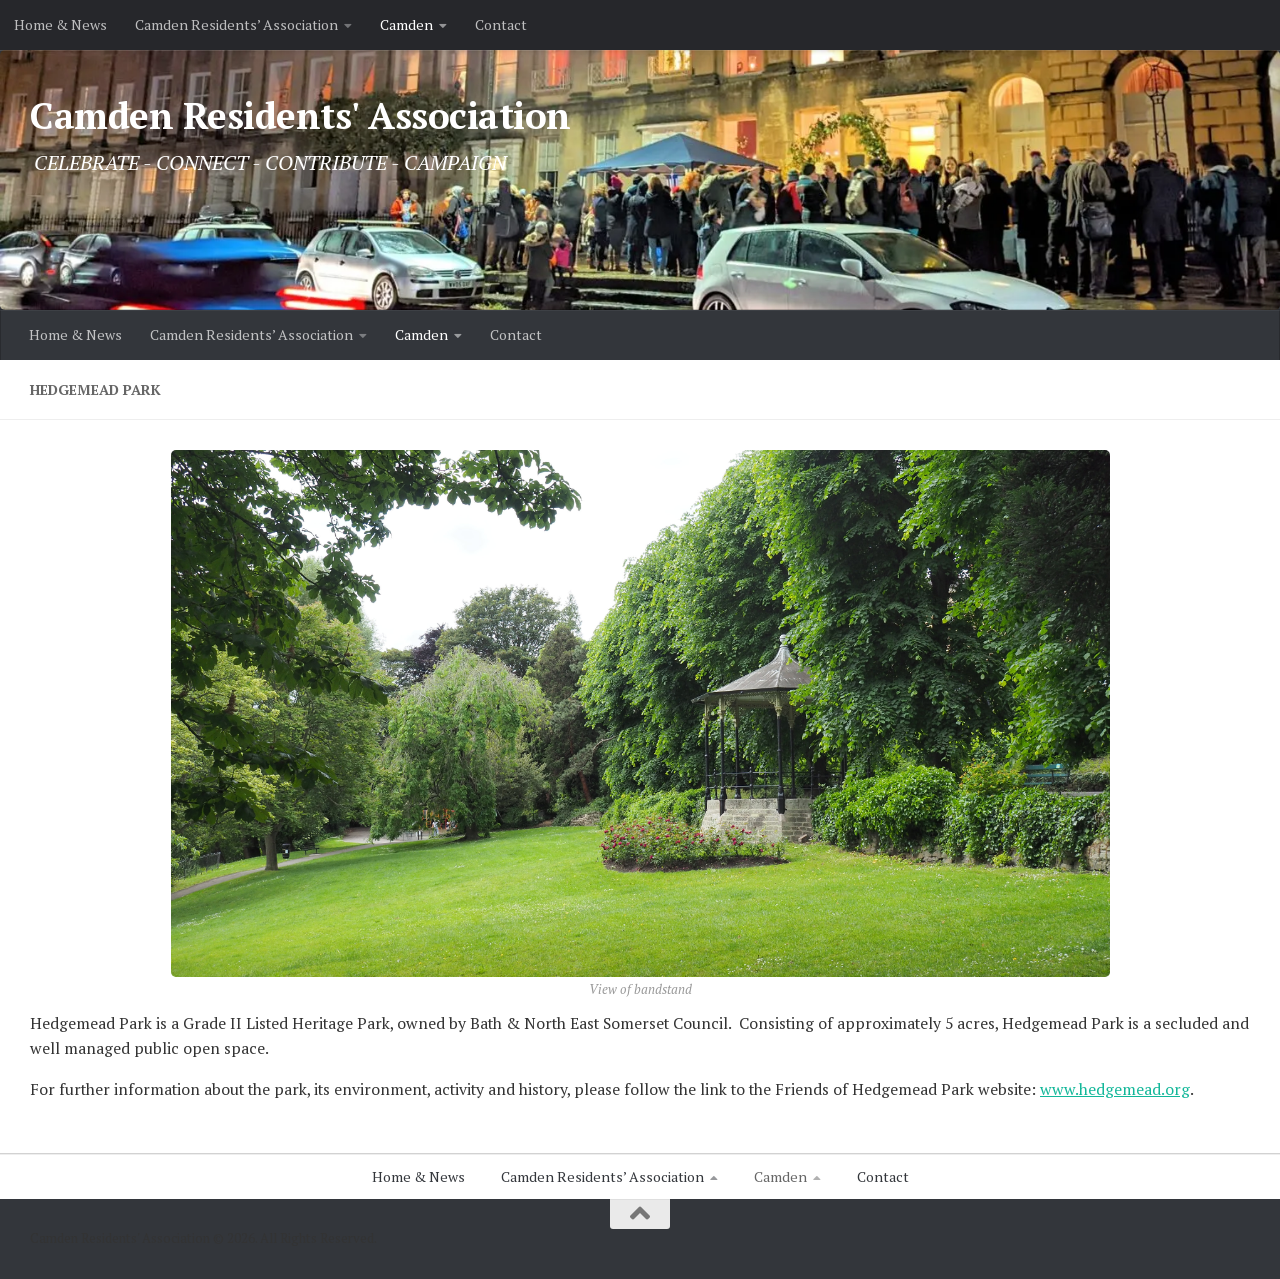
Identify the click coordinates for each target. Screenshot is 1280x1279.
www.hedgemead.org (1115, 1089)
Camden (406, 24)
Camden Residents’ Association (236, 24)
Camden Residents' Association (300, 115)
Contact (501, 24)
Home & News (60, 24)
